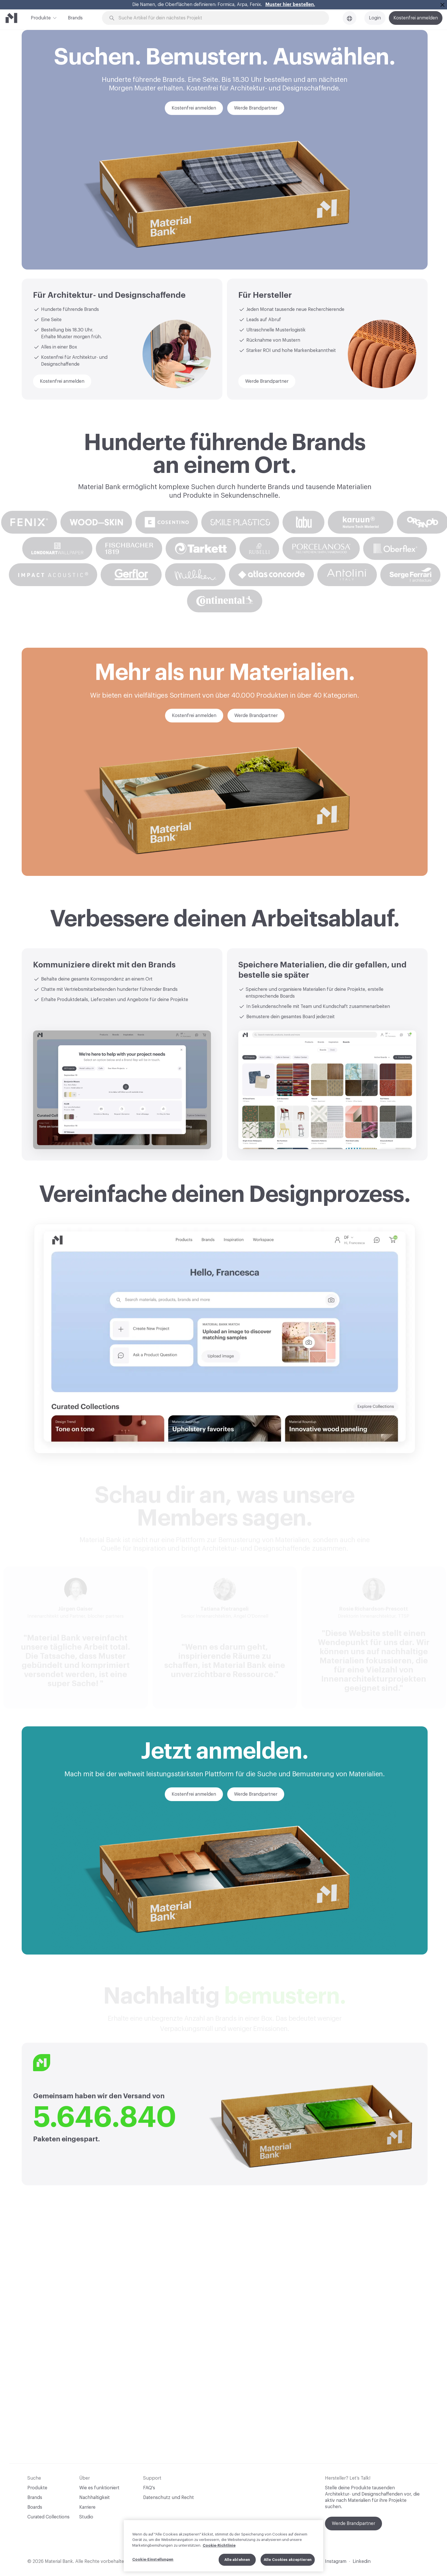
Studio (86, 2517)
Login (375, 18)
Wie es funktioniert (99, 2488)
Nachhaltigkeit (94, 2497)
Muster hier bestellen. (290, 4)
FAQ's (149, 2488)
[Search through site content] (219, 18)
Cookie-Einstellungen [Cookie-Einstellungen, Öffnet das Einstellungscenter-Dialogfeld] (153, 2559)
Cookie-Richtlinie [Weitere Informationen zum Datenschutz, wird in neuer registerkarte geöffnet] (219, 2545)
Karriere (87, 2507)
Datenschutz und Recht (168, 2497)
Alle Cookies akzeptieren (288, 2559)
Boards (34, 2507)
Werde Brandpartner (353, 2523)
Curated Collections (48, 2517)
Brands (75, 18)
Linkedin (362, 2561)
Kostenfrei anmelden (415, 18)
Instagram (335, 2561)
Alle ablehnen (237, 2559)
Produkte (41, 17)
